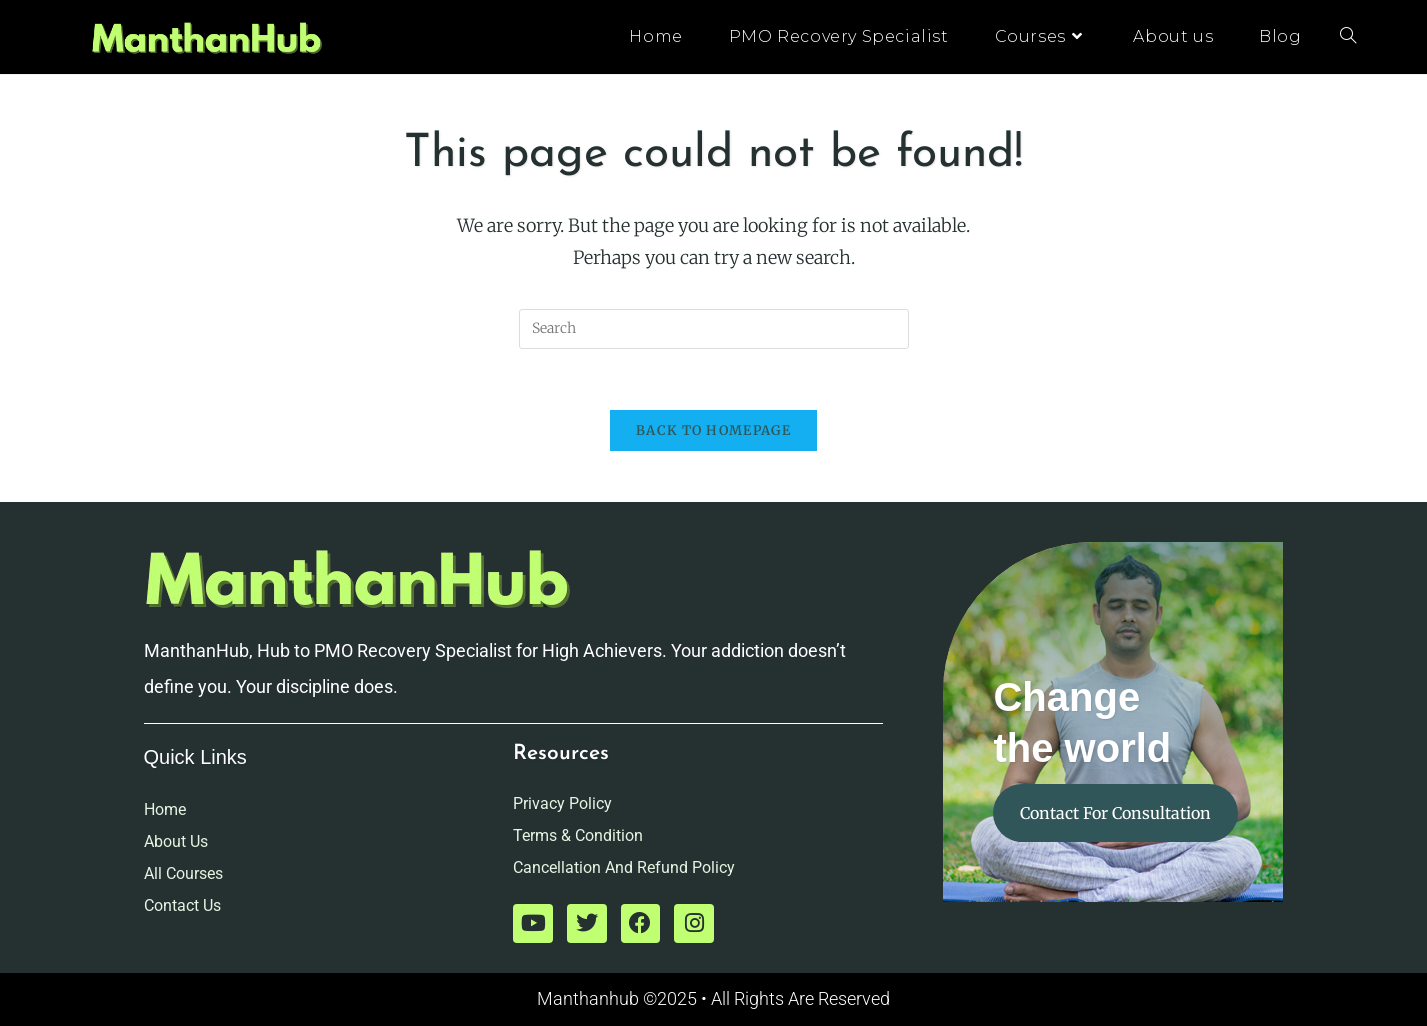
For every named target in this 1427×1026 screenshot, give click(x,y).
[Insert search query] (714, 329)
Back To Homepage (713, 430)
